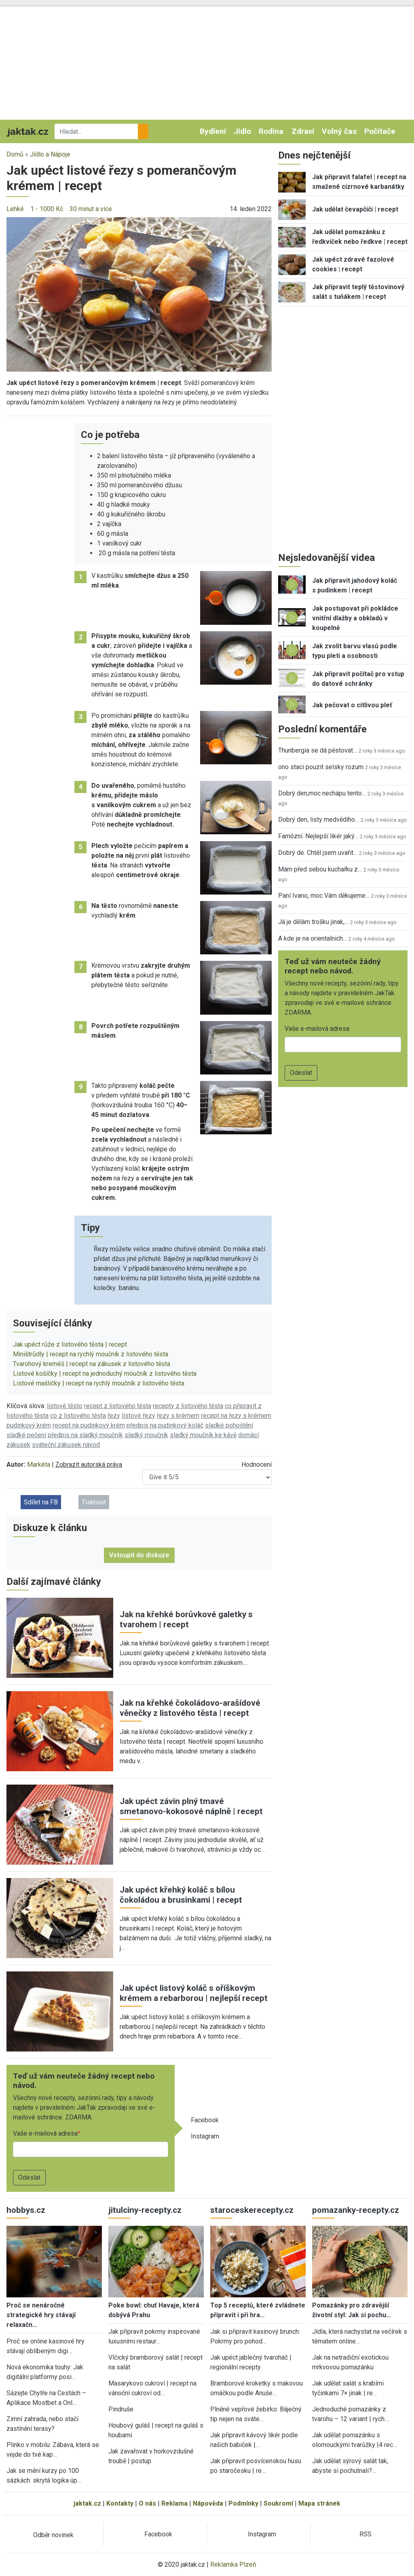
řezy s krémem (178, 1415)
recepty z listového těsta (188, 1406)
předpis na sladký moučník (85, 1435)
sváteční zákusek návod (66, 1445)
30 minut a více (91, 209)
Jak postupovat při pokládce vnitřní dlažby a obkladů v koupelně (355, 618)
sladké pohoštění (229, 1425)
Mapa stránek (319, 2503)
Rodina (271, 131)
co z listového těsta (78, 1415)
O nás (147, 2503)
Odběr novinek (53, 2535)
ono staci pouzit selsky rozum (320, 767)
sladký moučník (146, 1435)
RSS (365, 2534)
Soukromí (278, 2503)
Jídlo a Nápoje (50, 154)
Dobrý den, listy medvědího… (318, 819)
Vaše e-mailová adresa (45, 2133)
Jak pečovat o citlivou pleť (352, 705)
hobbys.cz (25, 2210)
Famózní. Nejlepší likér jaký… (318, 836)
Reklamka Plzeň (233, 2564)
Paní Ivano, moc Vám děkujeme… (324, 895)
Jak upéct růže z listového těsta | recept (70, 1344)
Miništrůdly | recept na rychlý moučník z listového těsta (90, 1354)
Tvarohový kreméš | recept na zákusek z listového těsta (91, 1364)
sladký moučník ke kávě (203, 1435)
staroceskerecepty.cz (252, 2210)
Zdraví (302, 131)
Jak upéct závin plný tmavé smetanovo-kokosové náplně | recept (191, 1806)
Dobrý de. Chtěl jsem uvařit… (317, 853)
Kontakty (119, 2503)
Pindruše (120, 2409)
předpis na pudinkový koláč (165, 1425)
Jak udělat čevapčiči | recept (355, 209)
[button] (139, 294)
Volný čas (339, 131)
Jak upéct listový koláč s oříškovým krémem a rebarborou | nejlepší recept (194, 1993)
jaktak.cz (87, 2503)
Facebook (205, 2120)
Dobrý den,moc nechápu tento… (322, 793)
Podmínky (243, 2503)
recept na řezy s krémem (236, 1415)
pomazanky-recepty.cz (355, 2210)
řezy (114, 1415)
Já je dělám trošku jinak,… (313, 922)
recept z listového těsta (117, 1406)
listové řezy (138, 1415)
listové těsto (64, 1406)
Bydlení (213, 131)
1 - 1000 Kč (46, 209)
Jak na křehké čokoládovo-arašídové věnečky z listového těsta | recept (190, 1708)
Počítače (379, 131)
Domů (14, 154)
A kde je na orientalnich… (312, 938)
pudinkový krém (28, 1425)
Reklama (174, 2503)
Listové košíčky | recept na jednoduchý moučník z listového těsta (104, 1373)
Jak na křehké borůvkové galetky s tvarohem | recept (186, 1619)
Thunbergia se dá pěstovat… (317, 750)
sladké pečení (26, 1435)
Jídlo (242, 131)
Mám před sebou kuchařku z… (320, 869)
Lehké (15, 209)
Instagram (205, 2136)
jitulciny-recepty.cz (145, 2210)
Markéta (38, 1464)
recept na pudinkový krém (89, 1425)
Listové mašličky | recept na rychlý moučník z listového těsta (98, 1383)
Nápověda (208, 2503)
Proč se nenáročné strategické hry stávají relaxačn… (41, 2315)
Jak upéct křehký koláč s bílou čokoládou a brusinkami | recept (181, 1895)
